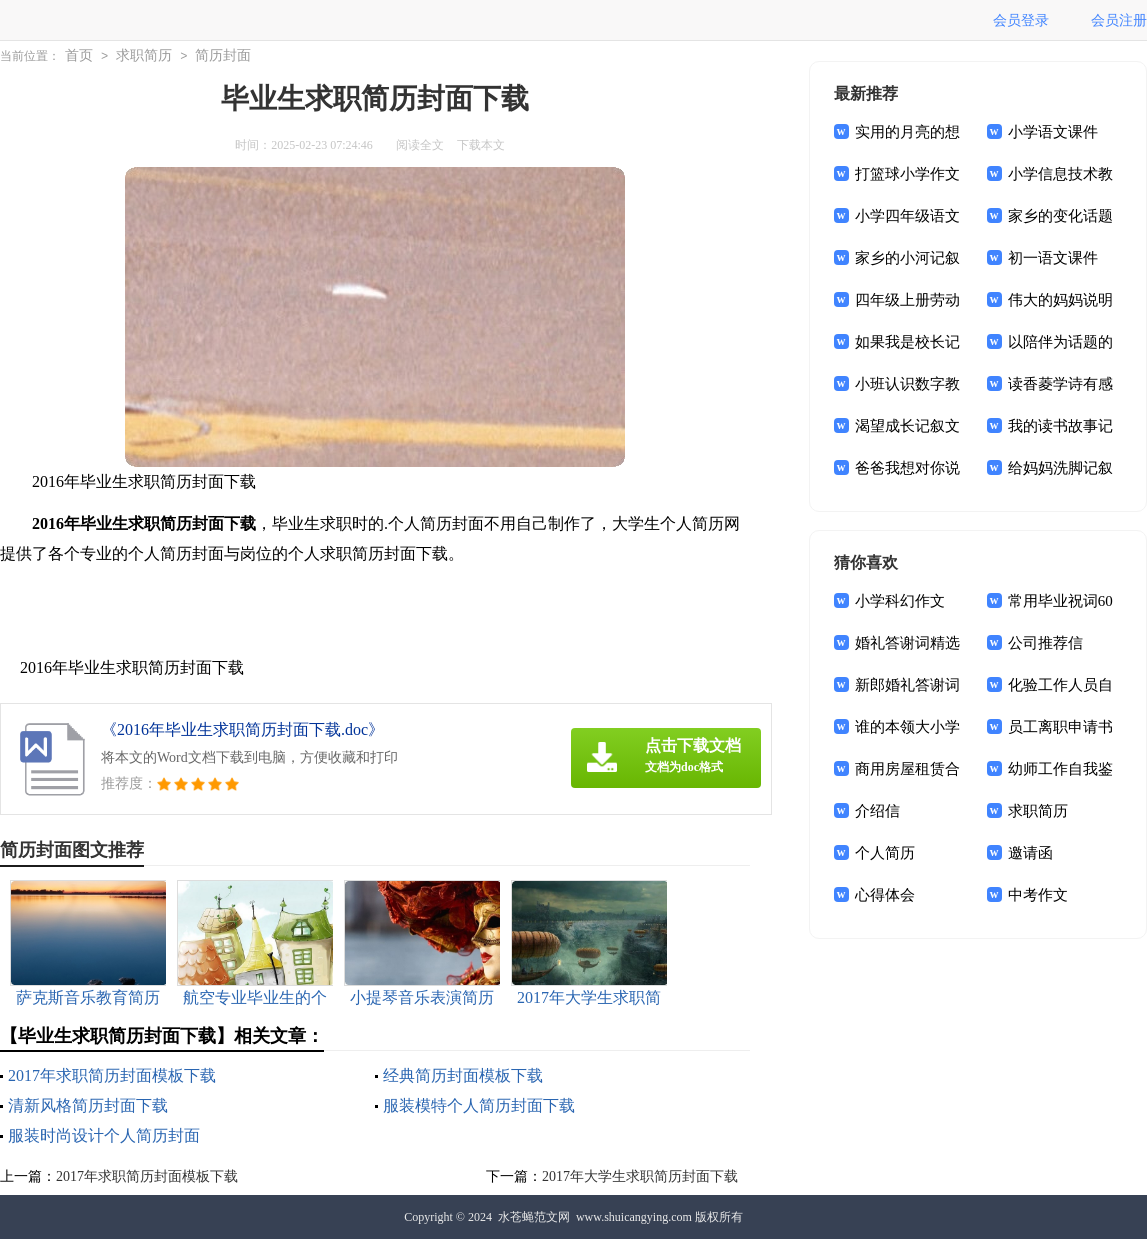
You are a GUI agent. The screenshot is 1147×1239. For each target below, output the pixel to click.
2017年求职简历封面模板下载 (112, 1075)
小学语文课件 (1053, 132)
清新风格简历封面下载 (88, 1105)
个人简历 (885, 853)
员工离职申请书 (1060, 727)
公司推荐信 (1045, 643)
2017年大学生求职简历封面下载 (640, 1176)
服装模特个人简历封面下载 (479, 1105)
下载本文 (481, 145)
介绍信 (877, 811)
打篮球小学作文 (907, 174)
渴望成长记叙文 (907, 426)
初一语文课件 (1053, 258)
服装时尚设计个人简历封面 (104, 1135)
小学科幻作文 (900, 601)
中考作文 (1038, 895)
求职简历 (144, 55)
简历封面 (223, 55)
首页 (79, 55)
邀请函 (1030, 853)
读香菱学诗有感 (1060, 384)
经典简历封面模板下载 (463, 1075)
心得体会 (885, 895)
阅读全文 (420, 145)
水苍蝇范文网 (534, 1217)
